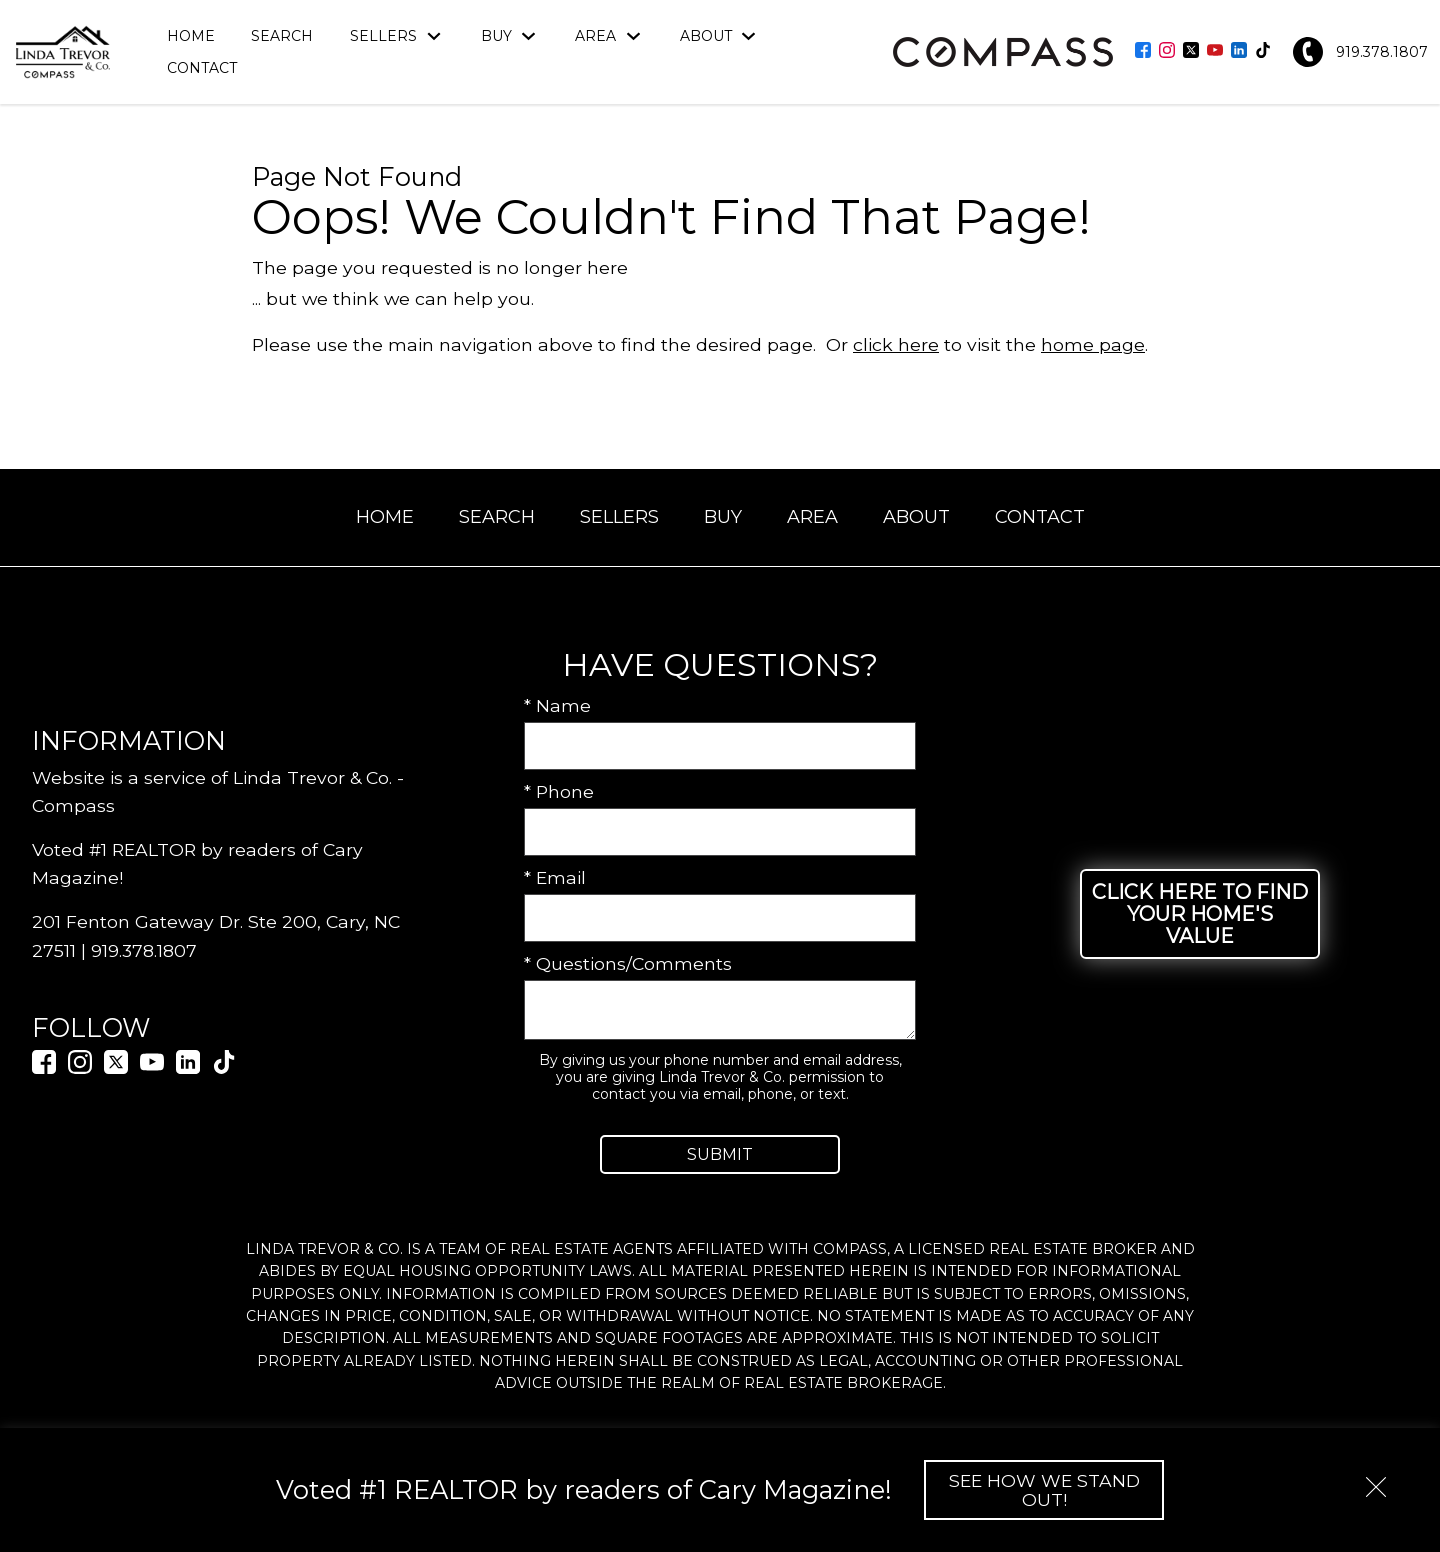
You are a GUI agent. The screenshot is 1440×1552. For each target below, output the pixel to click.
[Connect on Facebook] (1143, 51)
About (916, 517)
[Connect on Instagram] (1167, 51)
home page (1093, 344)
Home (191, 36)
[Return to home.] (63, 52)
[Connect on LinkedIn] (1239, 51)
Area (812, 517)
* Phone (559, 791)
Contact (202, 68)
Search (282, 36)
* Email (555, 877)
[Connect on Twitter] (1191, 51)
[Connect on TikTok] (1263, 51)
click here (896, 344)
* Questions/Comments (628, 963)
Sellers (619, 517)
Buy (723, 517)
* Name (557, 705)
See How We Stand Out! (1044, 1490)
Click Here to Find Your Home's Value (1200, 914)
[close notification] (1376, 1480)
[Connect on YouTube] (1215, 51)
